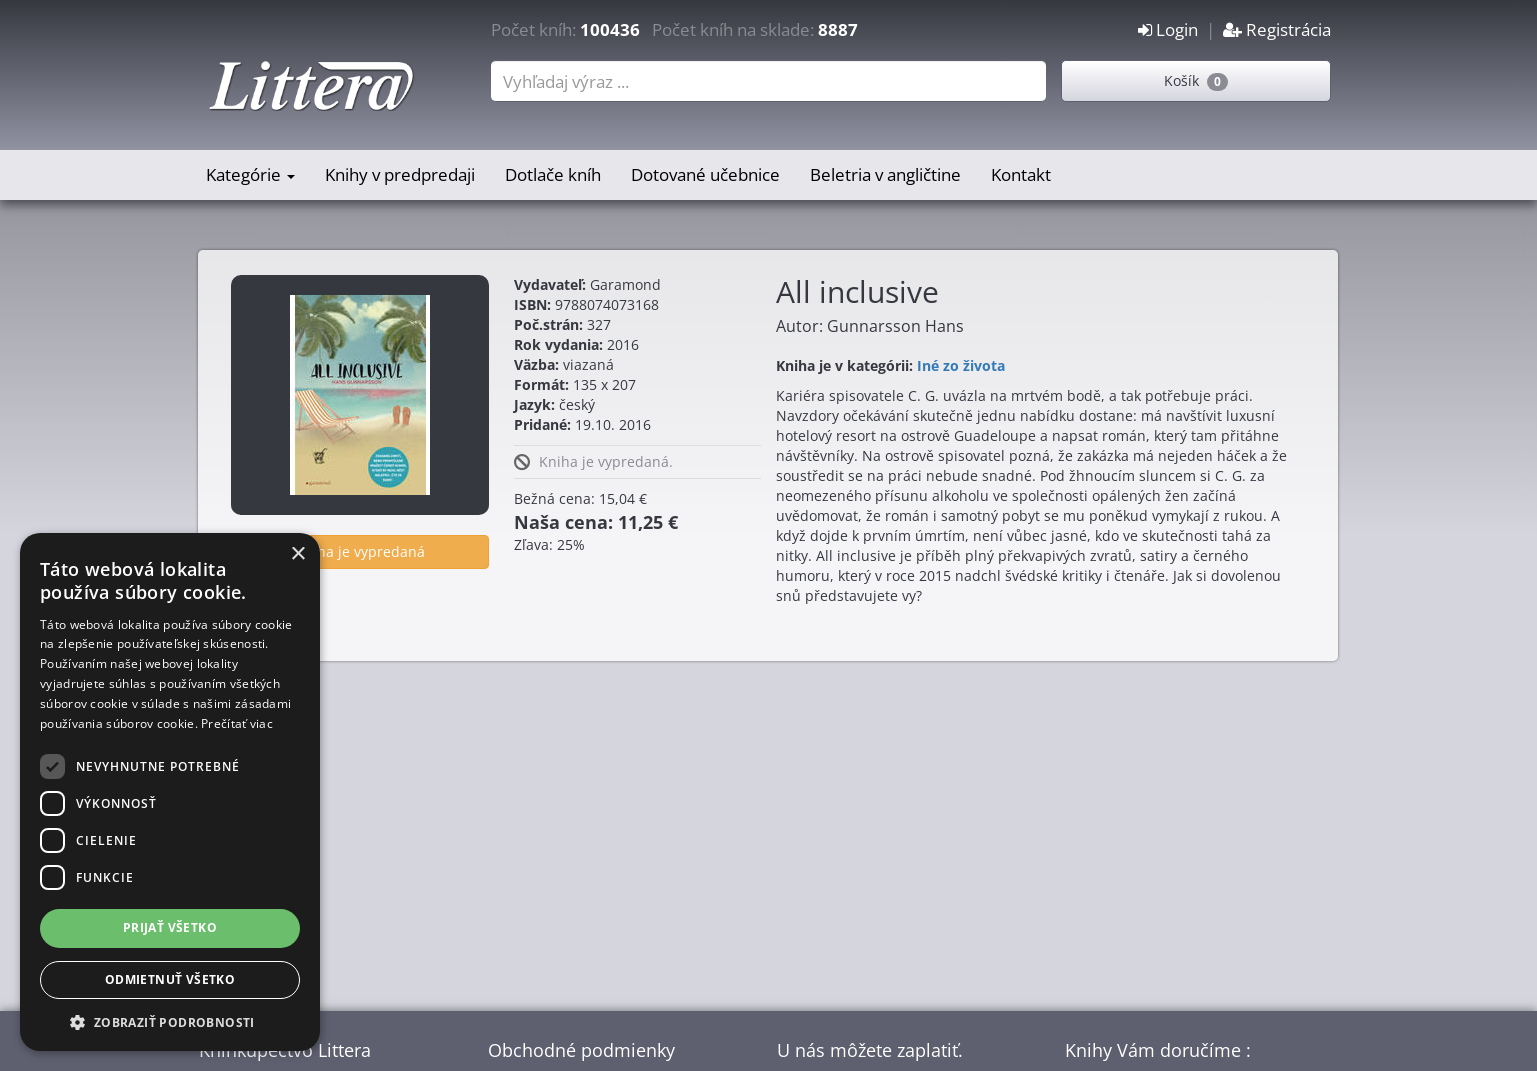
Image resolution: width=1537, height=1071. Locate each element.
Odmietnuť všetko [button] (170, 979)
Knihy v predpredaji (400, 174)
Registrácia (1277, 29)
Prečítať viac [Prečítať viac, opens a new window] (237, 723)
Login (1168, 29)
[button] (170, 1021)
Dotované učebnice (705, 174)
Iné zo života (961, 365)
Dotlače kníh (553, 174)
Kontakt (1021, 174)
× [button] (297, 554)
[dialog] (170, 792)
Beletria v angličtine (885, 174)
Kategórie (250, 174)
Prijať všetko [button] (170, 927)
